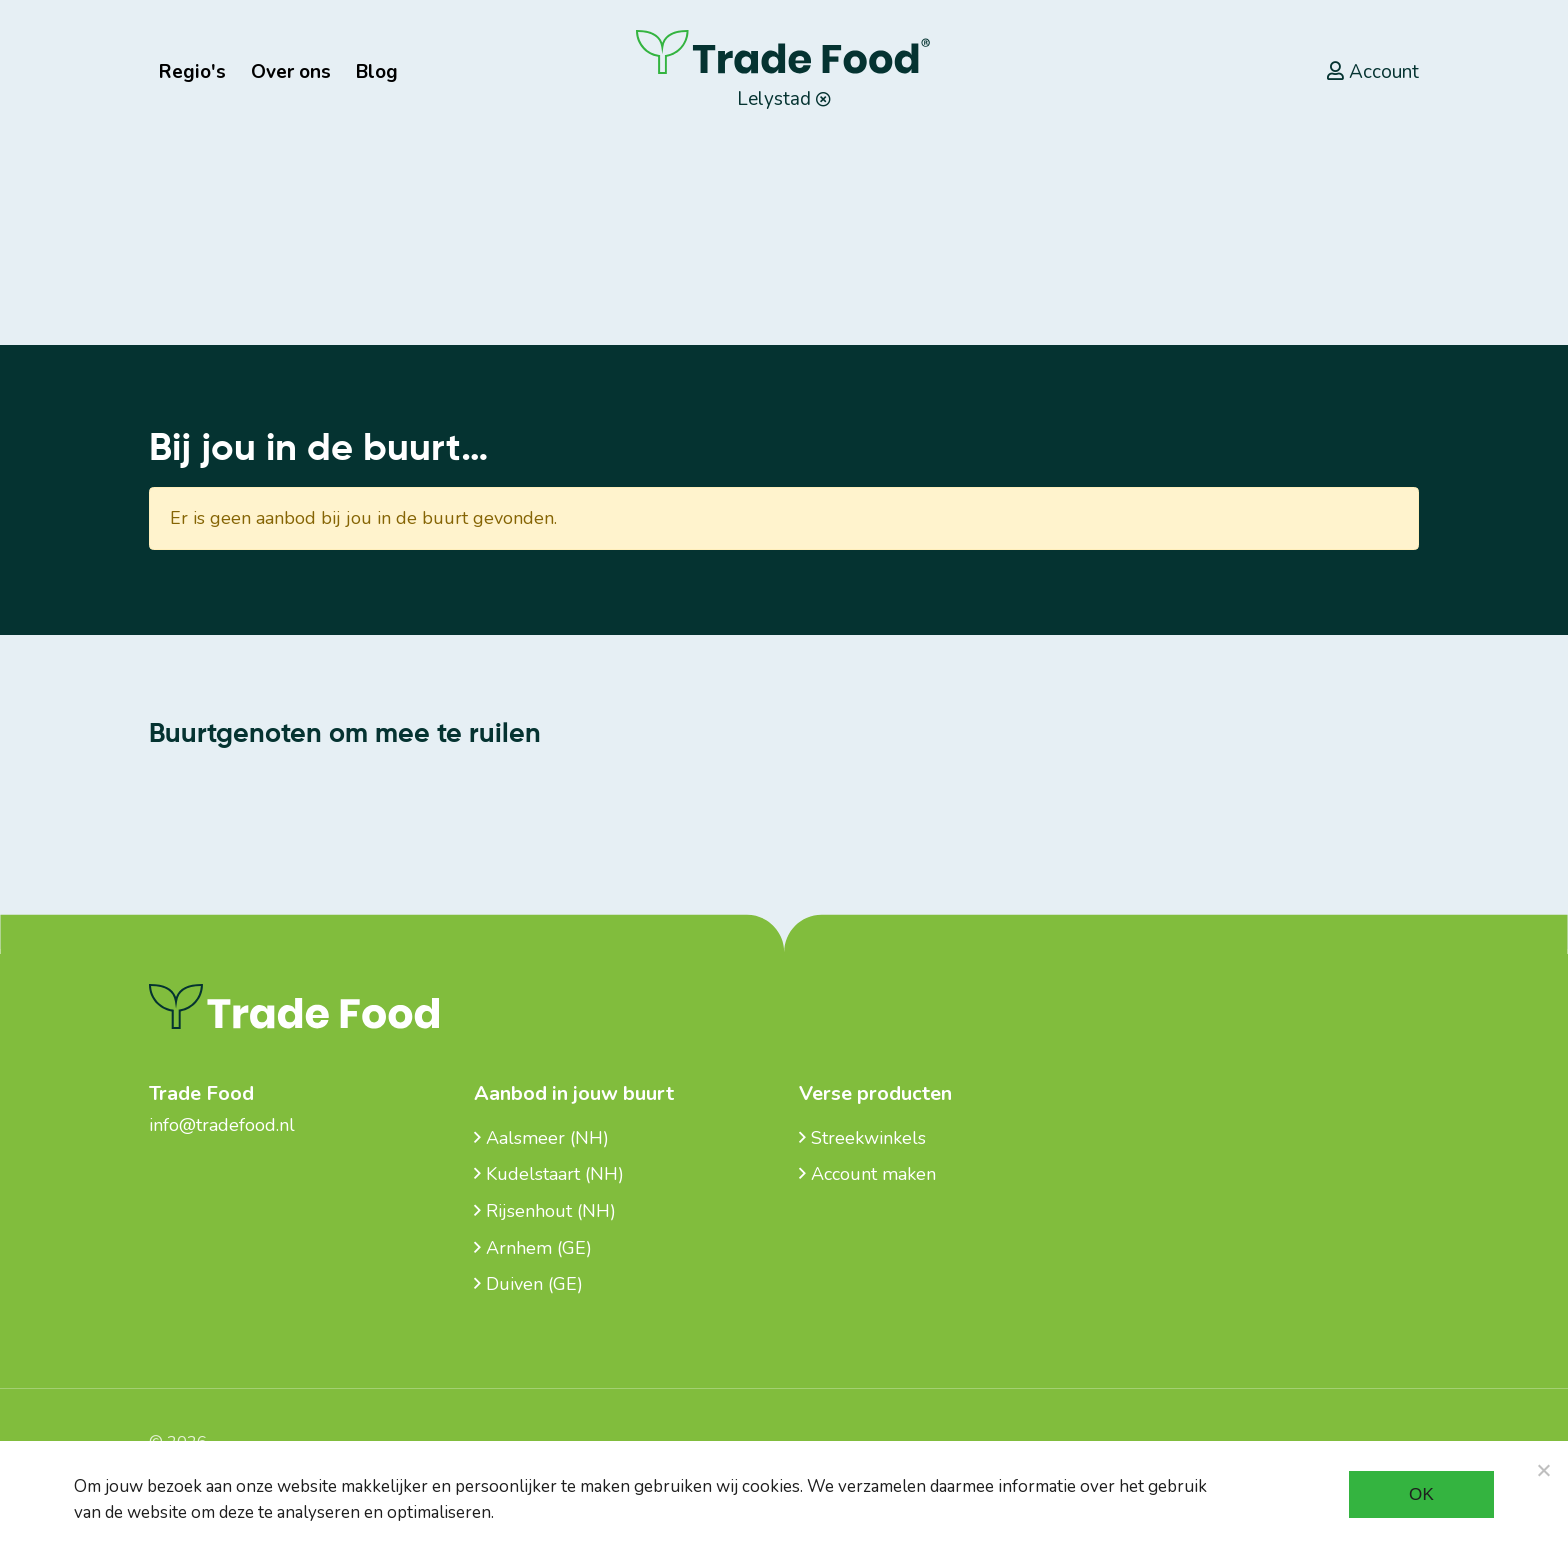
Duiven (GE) (528, 1284)
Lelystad (784, 99)
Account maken (867, 1174)
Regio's (192, 72)
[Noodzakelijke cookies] (1543, 1470)
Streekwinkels (862, 1138)
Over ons (291, 72)
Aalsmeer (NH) (541, 1138)
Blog (377, 72)
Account (1373, 72)
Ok (1421, 1494)
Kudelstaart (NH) (549, 1174)
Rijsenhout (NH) (545, 1211)
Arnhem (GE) (533, 1248)
